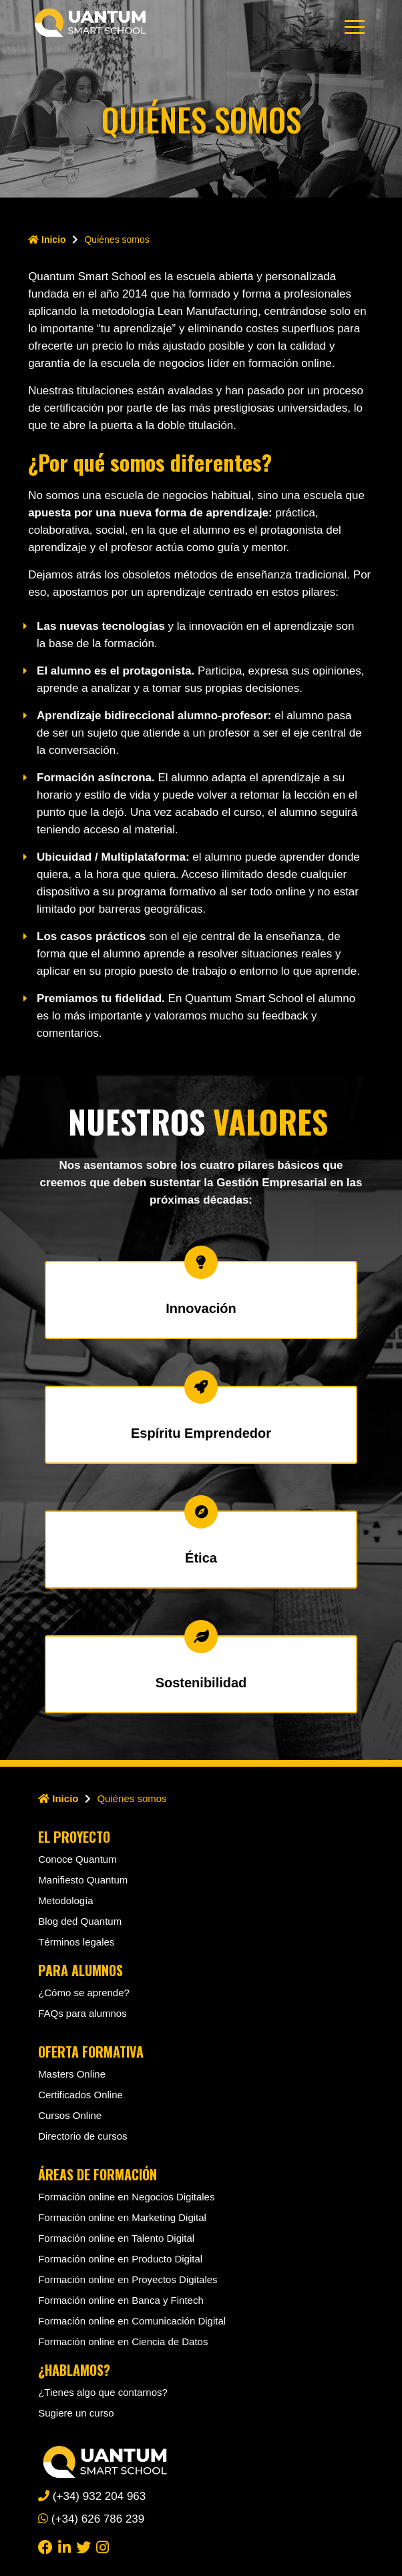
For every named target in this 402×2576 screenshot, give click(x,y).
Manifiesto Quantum (83, 1879)
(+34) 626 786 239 (91, 2519)
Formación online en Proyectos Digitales (127, 2279)
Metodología (65, 1900)
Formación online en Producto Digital (120, 2258)
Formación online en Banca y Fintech (121, 2300)
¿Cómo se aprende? (84, 1992)
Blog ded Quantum (80, 1921)
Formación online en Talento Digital (116, 2238)
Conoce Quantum (77, 1859)
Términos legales (76, 1942)
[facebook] (45, 2546)
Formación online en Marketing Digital (122, 2217)
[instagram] (102, 2546)
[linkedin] (64, 2546)
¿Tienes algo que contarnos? (103, 2392)
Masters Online (72, 2074)
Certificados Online (80, 2094)
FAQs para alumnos (82, 2013)
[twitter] (83, 2546)
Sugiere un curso (76, 2413)
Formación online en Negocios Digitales (126, 2196)
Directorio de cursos (82, 2136)
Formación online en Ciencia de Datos (123, 2341)
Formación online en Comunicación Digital (132, 2320)
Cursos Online (70, 2115)
